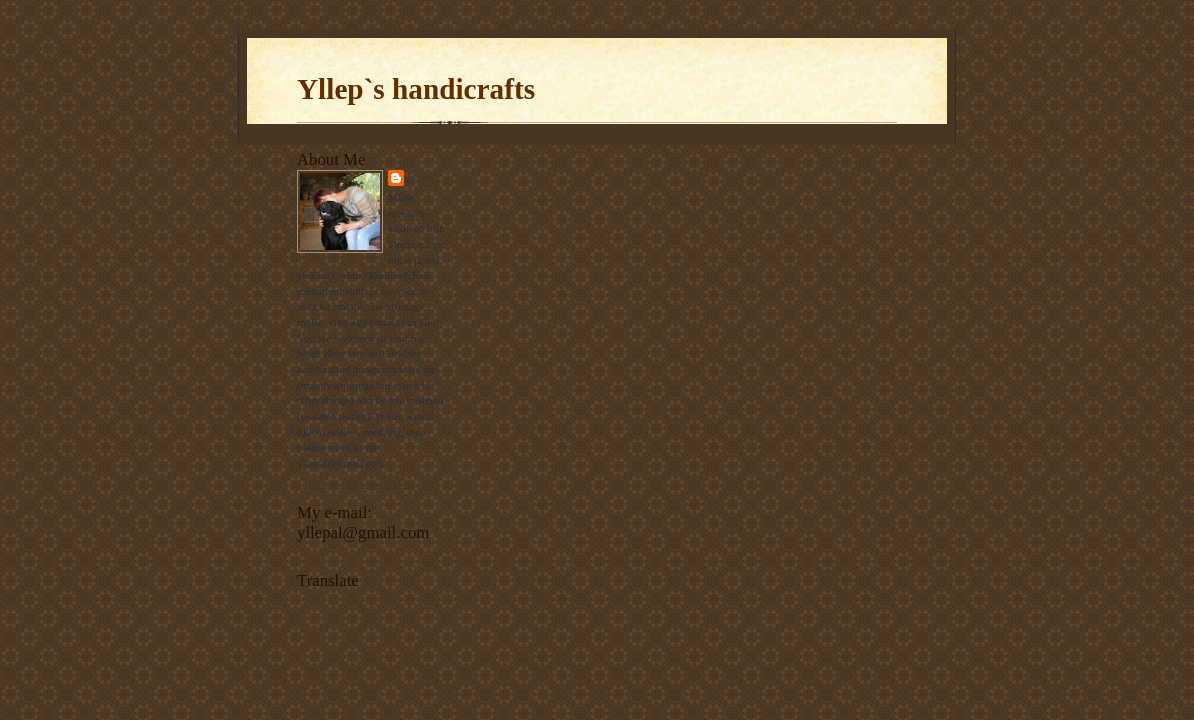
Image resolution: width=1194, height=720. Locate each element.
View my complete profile (355, 483)
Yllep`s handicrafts (416, 89)
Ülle (423, 177)
